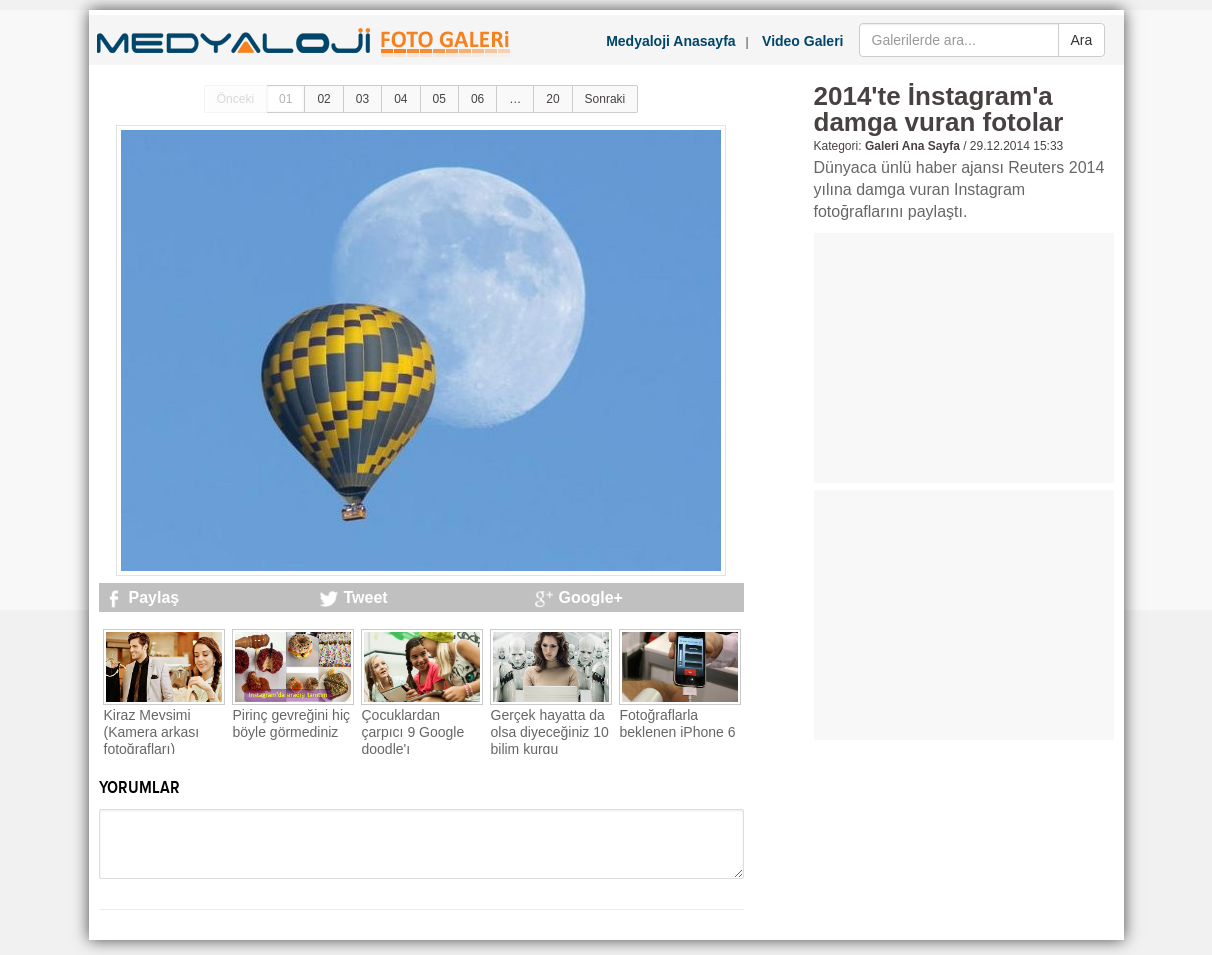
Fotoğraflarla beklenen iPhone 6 (678, 723)
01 (285, 99)
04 (400, 99)
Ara (1082, 40)
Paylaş (154, 597)
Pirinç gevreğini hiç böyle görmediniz (292, 723)
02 (323, 99)
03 (362, 99)
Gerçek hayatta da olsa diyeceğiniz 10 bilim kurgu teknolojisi (550, 740)
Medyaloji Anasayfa (670, 41)
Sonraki (605, 99)
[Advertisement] (964, 358)
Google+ (591, 597)
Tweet (366, 597)
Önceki (235, 99)
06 (477, 99)
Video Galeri (802, 41)
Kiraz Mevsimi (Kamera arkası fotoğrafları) (152, 732)
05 (439, 99)
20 (552, 99)
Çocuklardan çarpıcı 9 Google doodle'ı (413, 732)
